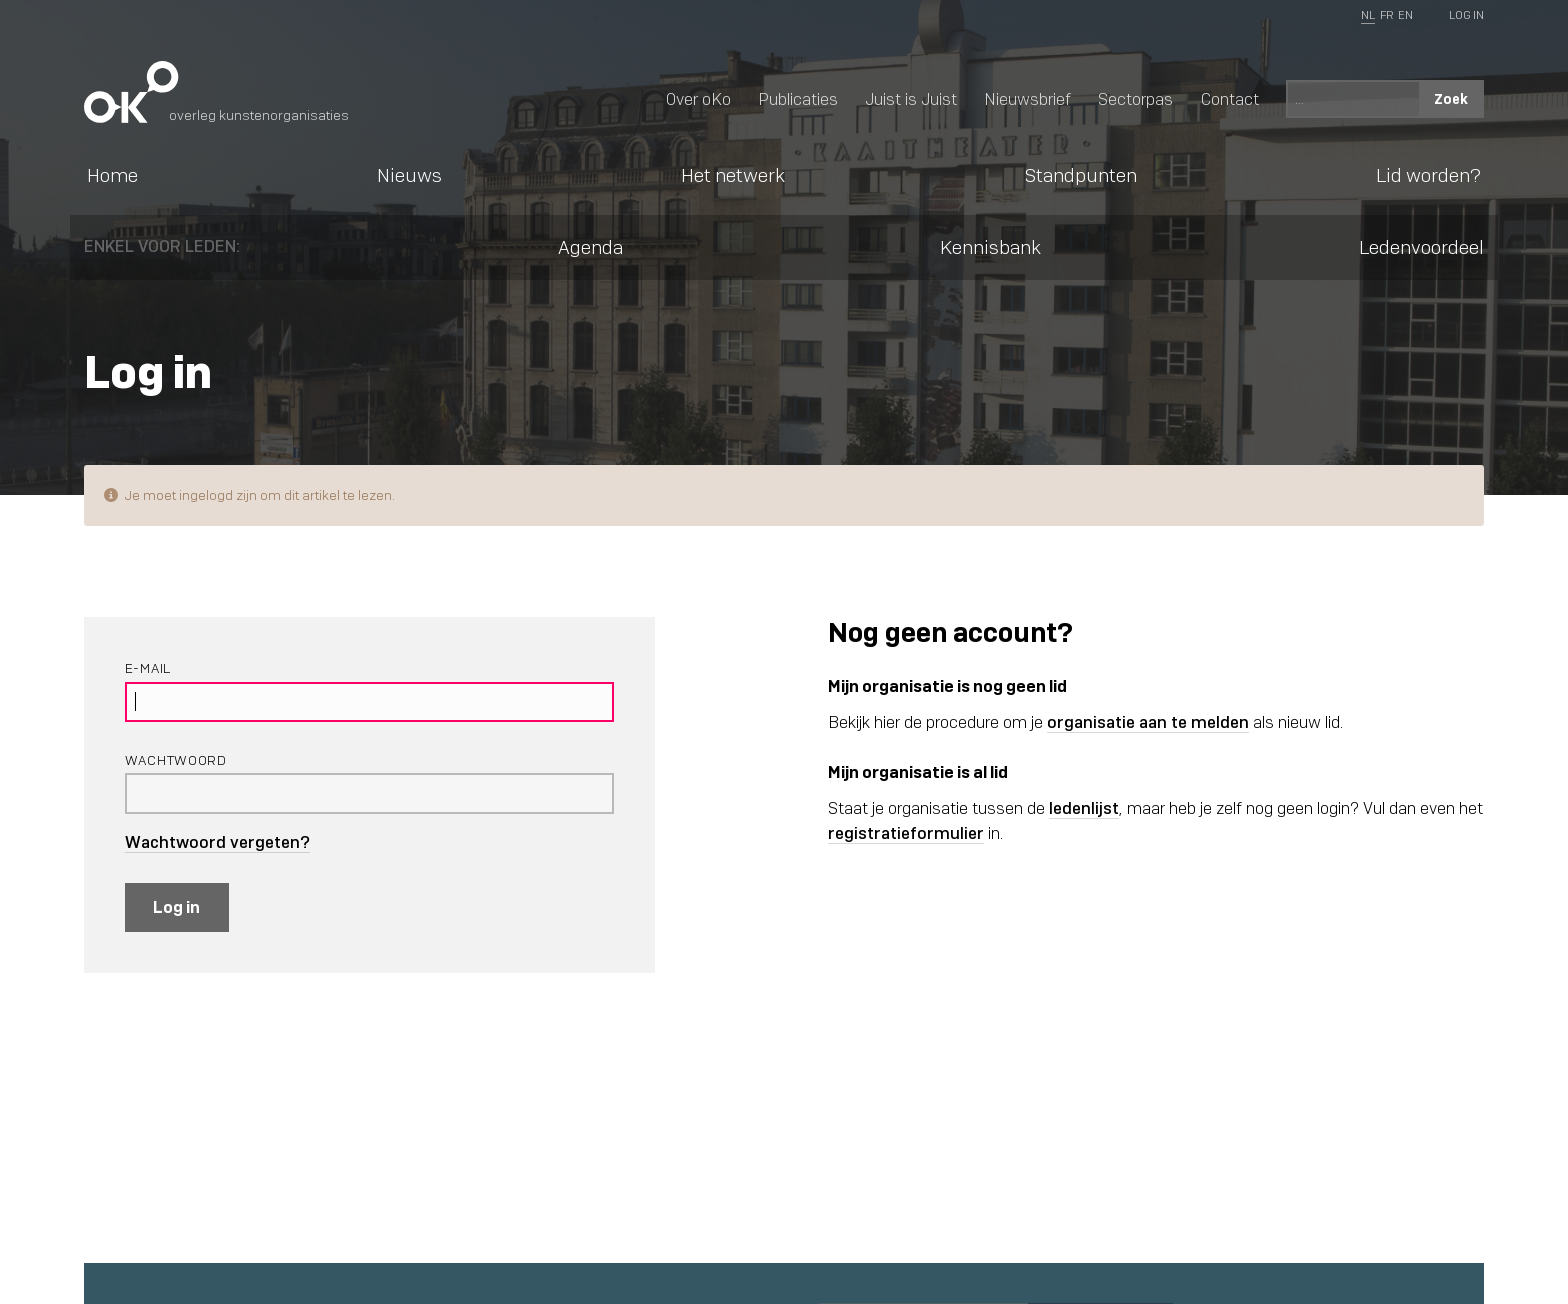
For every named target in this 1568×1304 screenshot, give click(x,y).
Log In (1466, 15)
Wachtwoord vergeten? (217, 842)
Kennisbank (990, 247)
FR (1386, 15)
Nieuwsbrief (1027, 99)
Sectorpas (1135, 99)
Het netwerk (733, 175)
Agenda (590, 247)
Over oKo (698, 99)
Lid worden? (1428, 175)
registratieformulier (906, 833)
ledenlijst (1084, 808)
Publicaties (798, 99)
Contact (1230, 99)
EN (1405, 15)
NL (1368, 15)
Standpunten (1081, 175)
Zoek (1451, 98)
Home (112, 175)
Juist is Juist (911, 99)
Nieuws (409, 175)
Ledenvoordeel (1421, 247)
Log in (176, 907)
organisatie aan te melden (1148, 722)
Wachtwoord (176, 760)
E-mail (148, 668)
